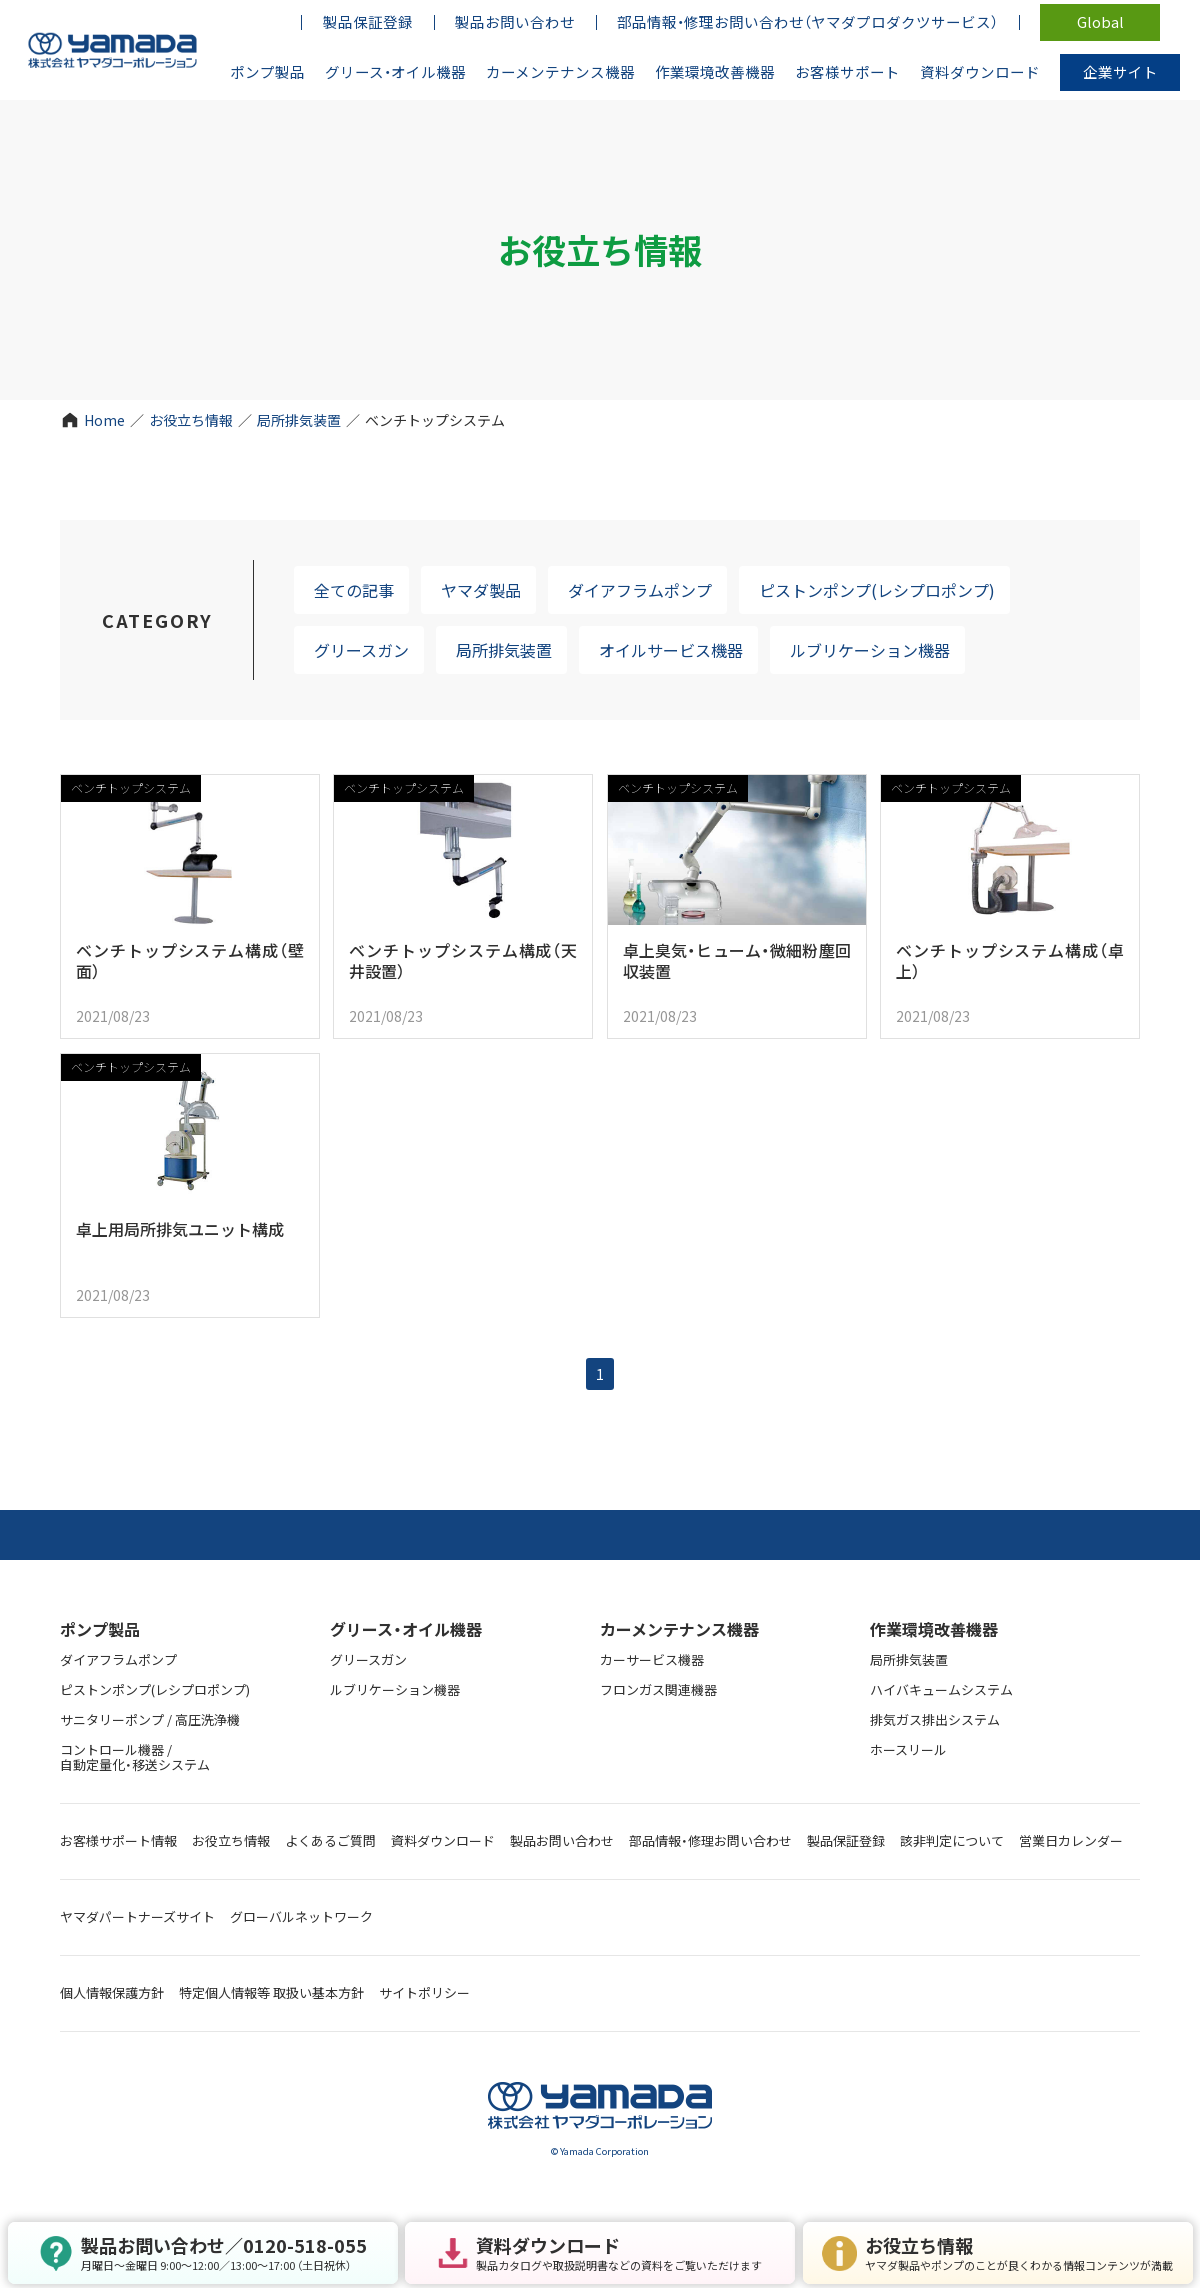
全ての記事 (354, 590)
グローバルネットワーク (301, 1916)
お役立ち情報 (191, 420)
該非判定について (952, 1840)
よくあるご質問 (330, 1840)
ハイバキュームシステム (941, 1689)
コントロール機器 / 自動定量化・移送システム (135, 1757)
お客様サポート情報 (118, 1840)
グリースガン (361, 650)
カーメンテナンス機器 (679, 1629)
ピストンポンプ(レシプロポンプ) (877, 590)
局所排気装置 (299, 420)
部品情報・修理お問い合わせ (710, 1840)
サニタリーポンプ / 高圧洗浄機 (150, 1719)
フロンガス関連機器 (658, 1689)
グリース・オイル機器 (406, 1629)
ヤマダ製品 (481, 590)
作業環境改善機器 (934, 1629)
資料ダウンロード (443, 1840)
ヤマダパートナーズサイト (137, 1916)
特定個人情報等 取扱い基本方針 (271, 1992)
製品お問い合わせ (562, 1840)
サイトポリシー (424, 1992)
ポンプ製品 (100, 1629)
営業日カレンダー (1071, 1840)
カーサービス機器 (652, 1659)
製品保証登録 (846, 1840)
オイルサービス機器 (671, 650)
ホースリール (908, 1749)
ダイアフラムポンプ (640, 590)
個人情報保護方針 (112, 1992)
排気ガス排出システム (935, 1719)
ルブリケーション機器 (870, 650)
